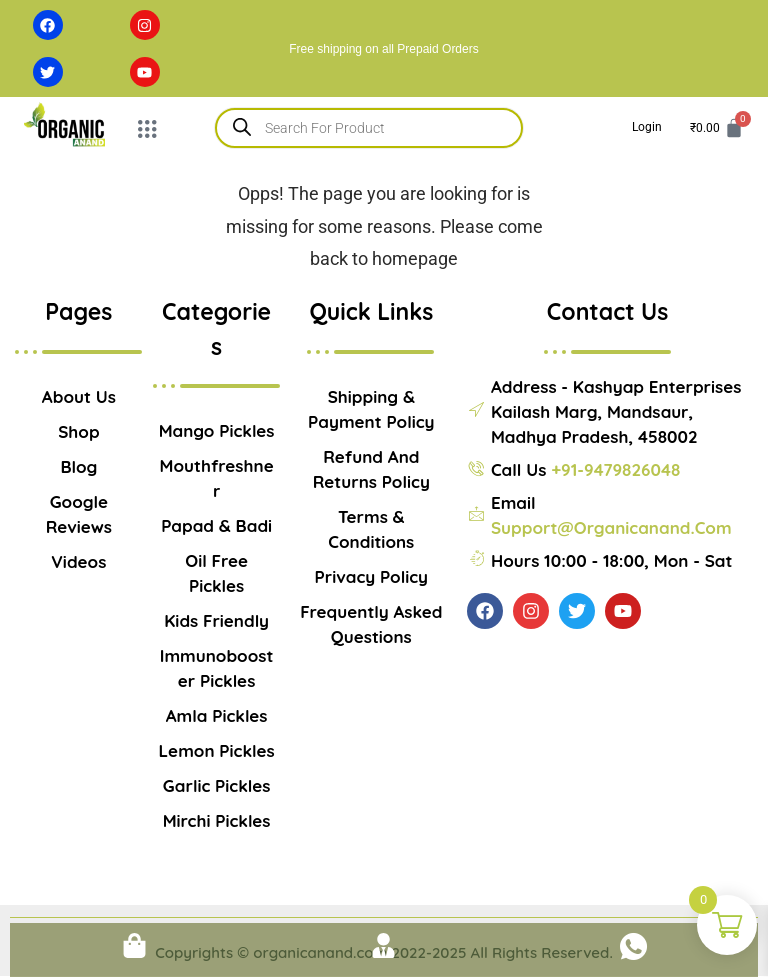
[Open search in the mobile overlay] (369, 128)
